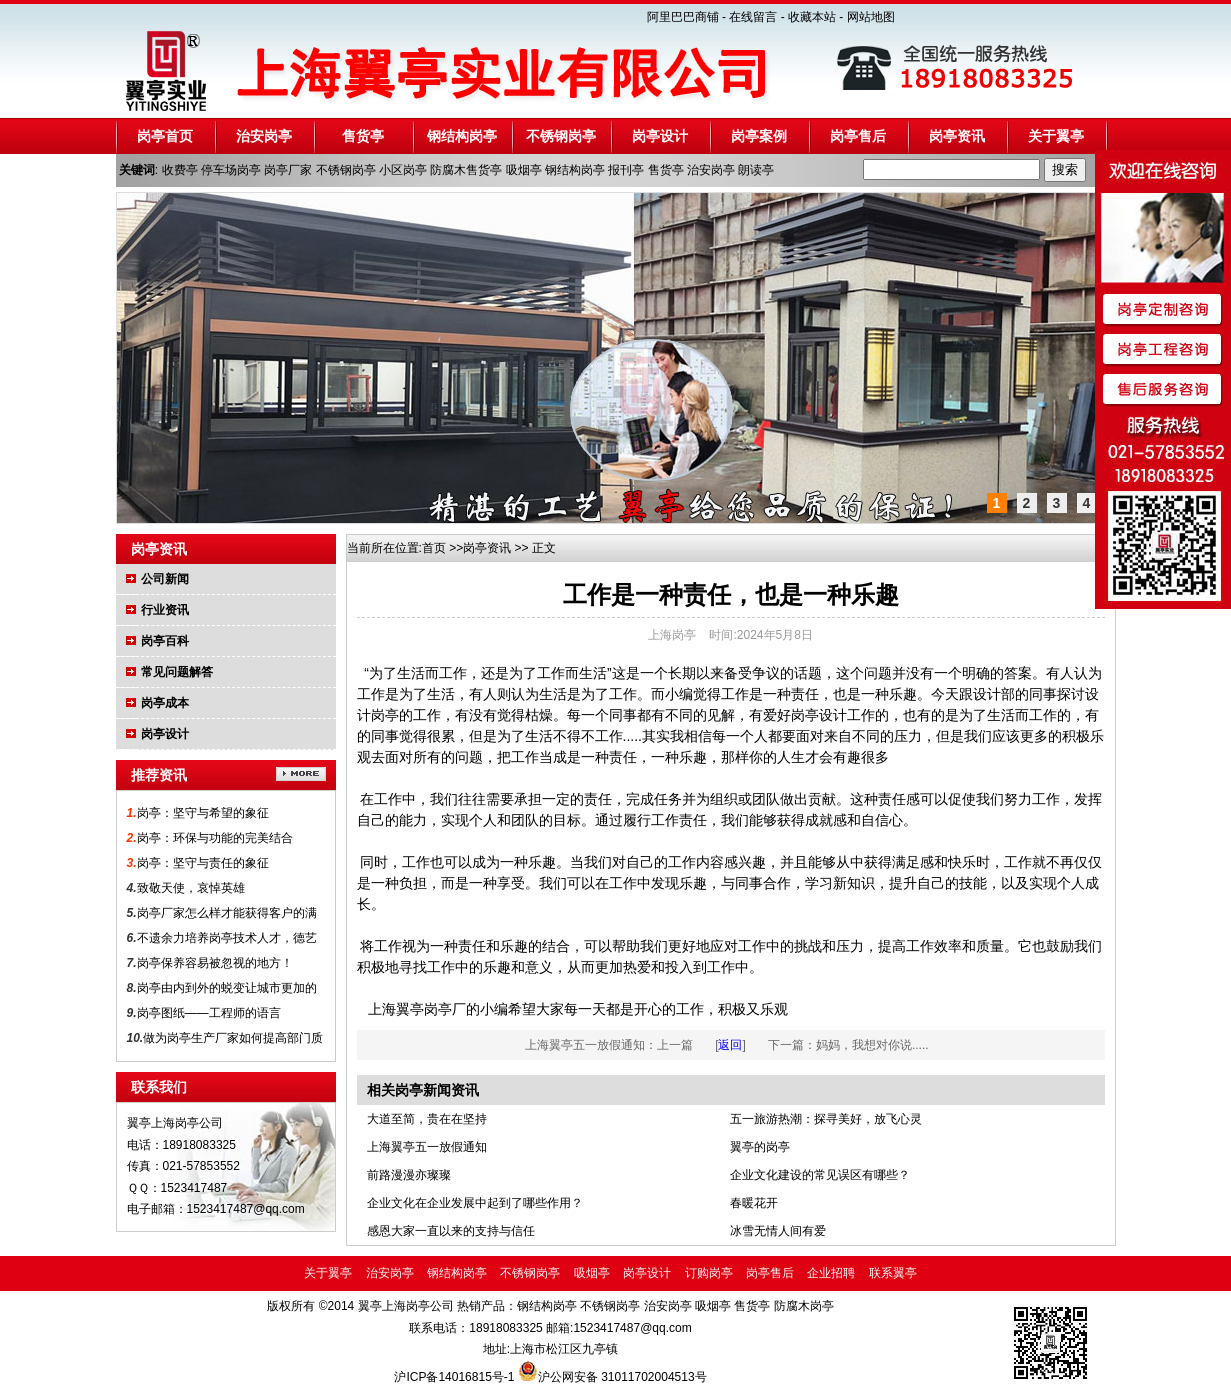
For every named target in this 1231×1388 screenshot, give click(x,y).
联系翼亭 (893, 1273)
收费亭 (180, 170)
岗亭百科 (165, 641)
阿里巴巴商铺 (683, 17)
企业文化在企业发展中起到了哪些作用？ (475, 1203)
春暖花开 (754, 1203)
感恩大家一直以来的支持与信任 (451, 1231)
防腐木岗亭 (801, 1306)
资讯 (499, 548)
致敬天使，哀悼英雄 (191, 888)
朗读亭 (756, 170)
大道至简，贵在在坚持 (427, 1119)
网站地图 (871, 17)
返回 (730, 1045)
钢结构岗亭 (462, 136)
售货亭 (363, 136)
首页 (434, 548)
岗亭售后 (858, 136)
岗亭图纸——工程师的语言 (209, 1013)
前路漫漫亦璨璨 (409, 1175)
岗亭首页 (165, 136)
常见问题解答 (177, 672)
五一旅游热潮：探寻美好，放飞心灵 (826, 1119)
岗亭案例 (759, 136)
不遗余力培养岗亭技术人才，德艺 (227, 938)
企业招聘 (831, 1273)
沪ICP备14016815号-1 (455, 1377)
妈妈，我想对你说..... (872, 1045)
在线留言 (753, 17)
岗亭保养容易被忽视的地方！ (215, 963)
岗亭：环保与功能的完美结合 (215, 838)
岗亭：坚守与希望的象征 (203, 813)
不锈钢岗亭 (561, 136)
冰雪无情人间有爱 (778, 1231)
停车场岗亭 (231, 170)
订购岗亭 (709, 1273)
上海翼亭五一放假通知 (585, 1045)
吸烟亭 (524, 170)
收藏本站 (812, 17)
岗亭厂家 (288, 170)
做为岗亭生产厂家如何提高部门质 (233, 1038)
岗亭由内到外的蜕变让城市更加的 (227, 988)
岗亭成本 (165, 703)
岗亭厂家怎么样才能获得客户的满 (227, 913)
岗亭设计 (660, 136)
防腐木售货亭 (466, 170)
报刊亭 (626, 170)
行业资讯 (165, 610)
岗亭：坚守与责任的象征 (203, 863)
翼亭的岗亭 (760, 1147)
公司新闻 (165, 579)
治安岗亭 (264, 136)
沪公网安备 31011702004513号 (622, 1377)
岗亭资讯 (957, 136)
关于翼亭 (1056, 136)
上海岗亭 (672, 635)
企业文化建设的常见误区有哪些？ (820, 1175)
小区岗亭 (403, 170)
